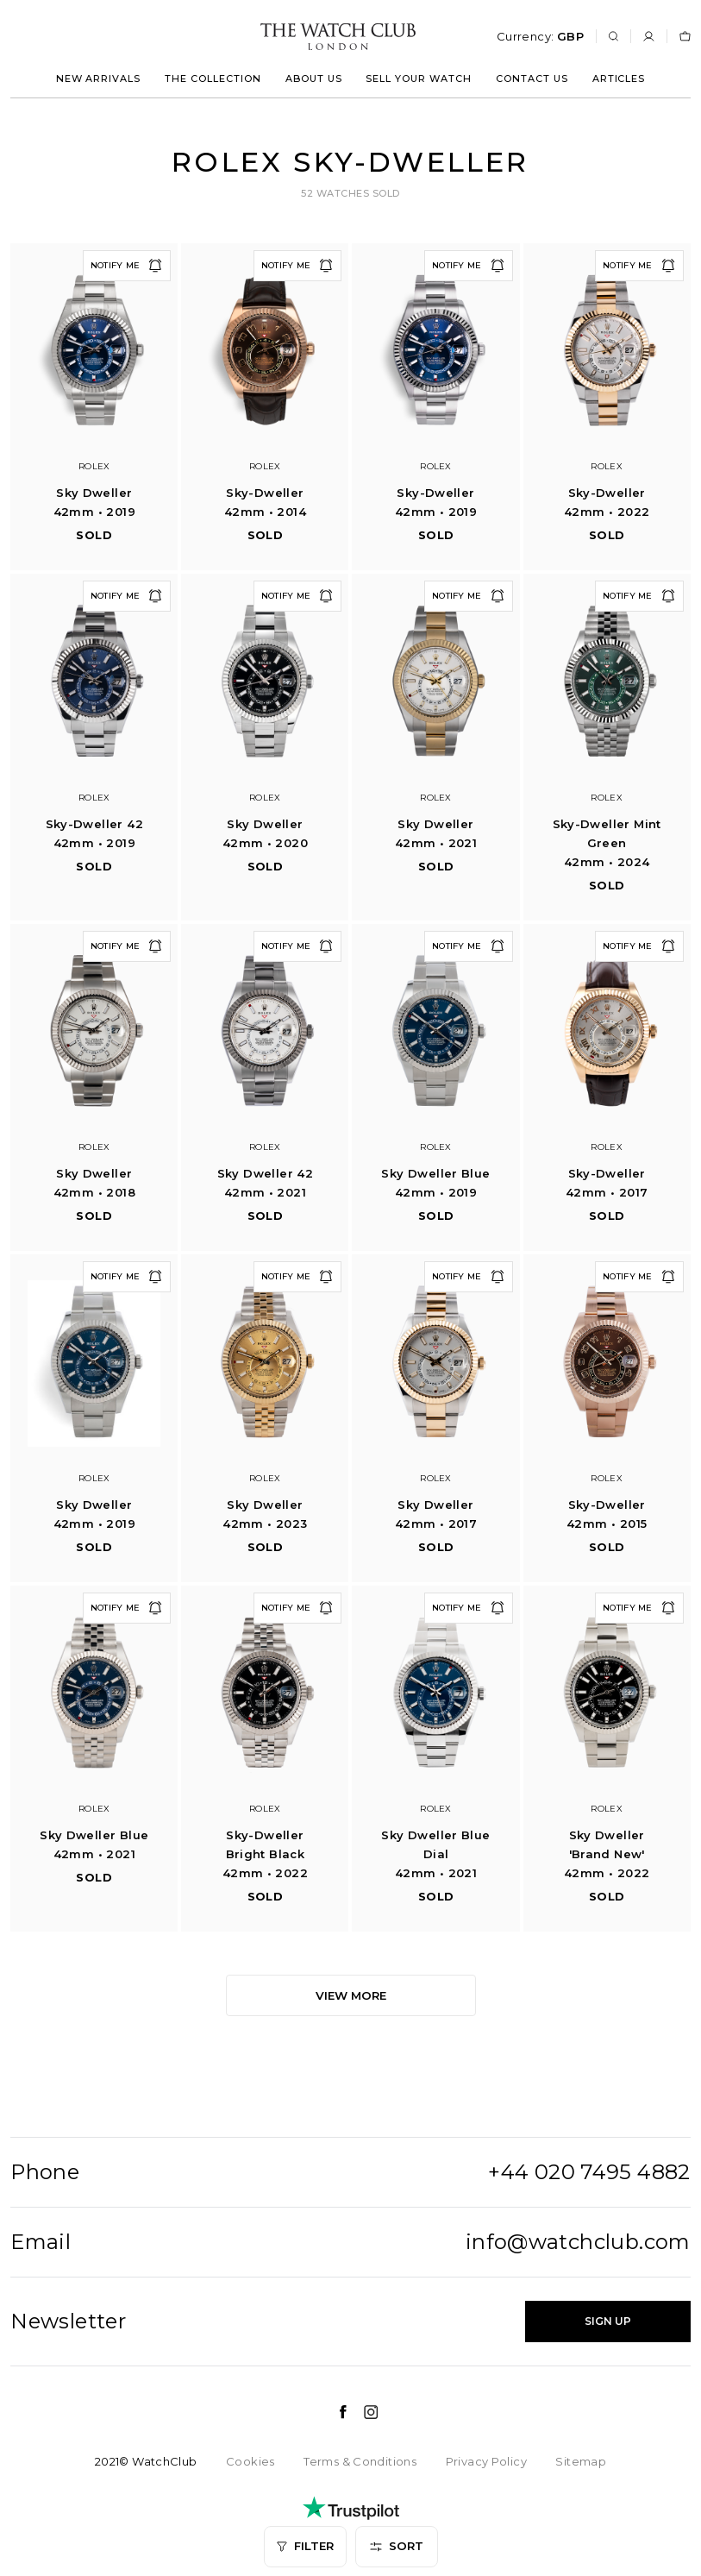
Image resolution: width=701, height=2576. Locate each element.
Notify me (127, 265)
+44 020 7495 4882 (589, 2172)
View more (351, 1995)
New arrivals (98, 78)
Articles (619, 78)
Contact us (532, 78)
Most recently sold (80, 2356)
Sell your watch (419, 78)
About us (313, 78)
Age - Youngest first (83, 2274)
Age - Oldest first (75, 2315)
